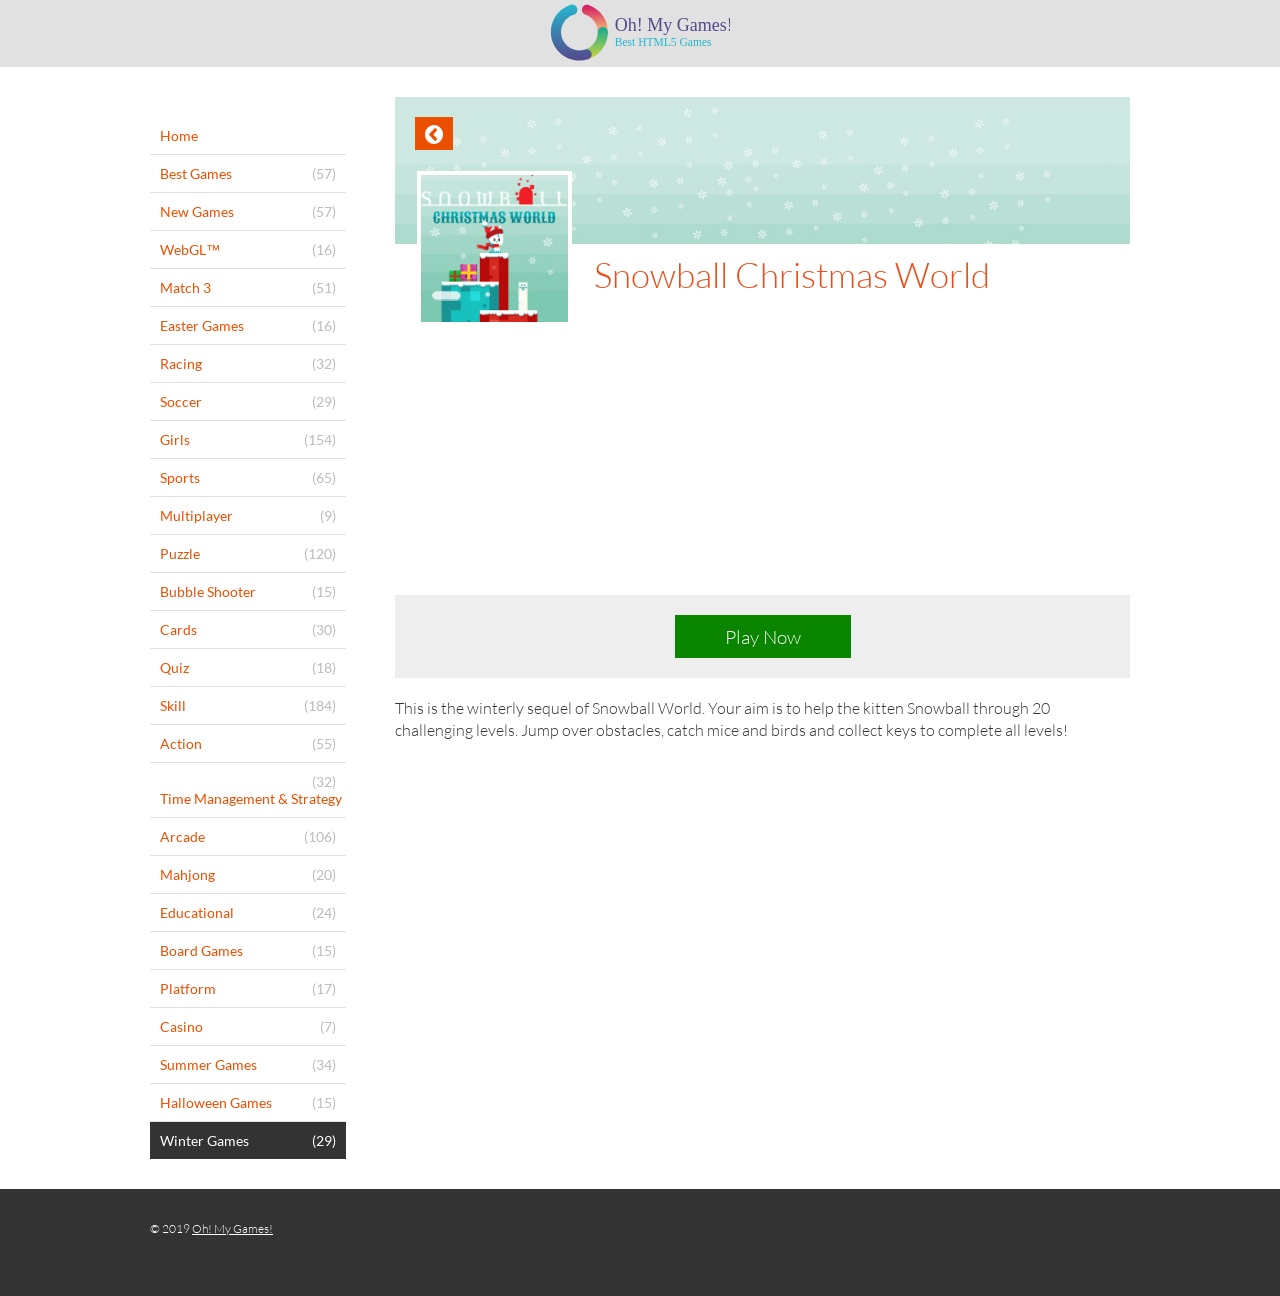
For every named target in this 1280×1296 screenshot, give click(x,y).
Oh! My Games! (232, 1228)
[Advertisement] (762, 476)
